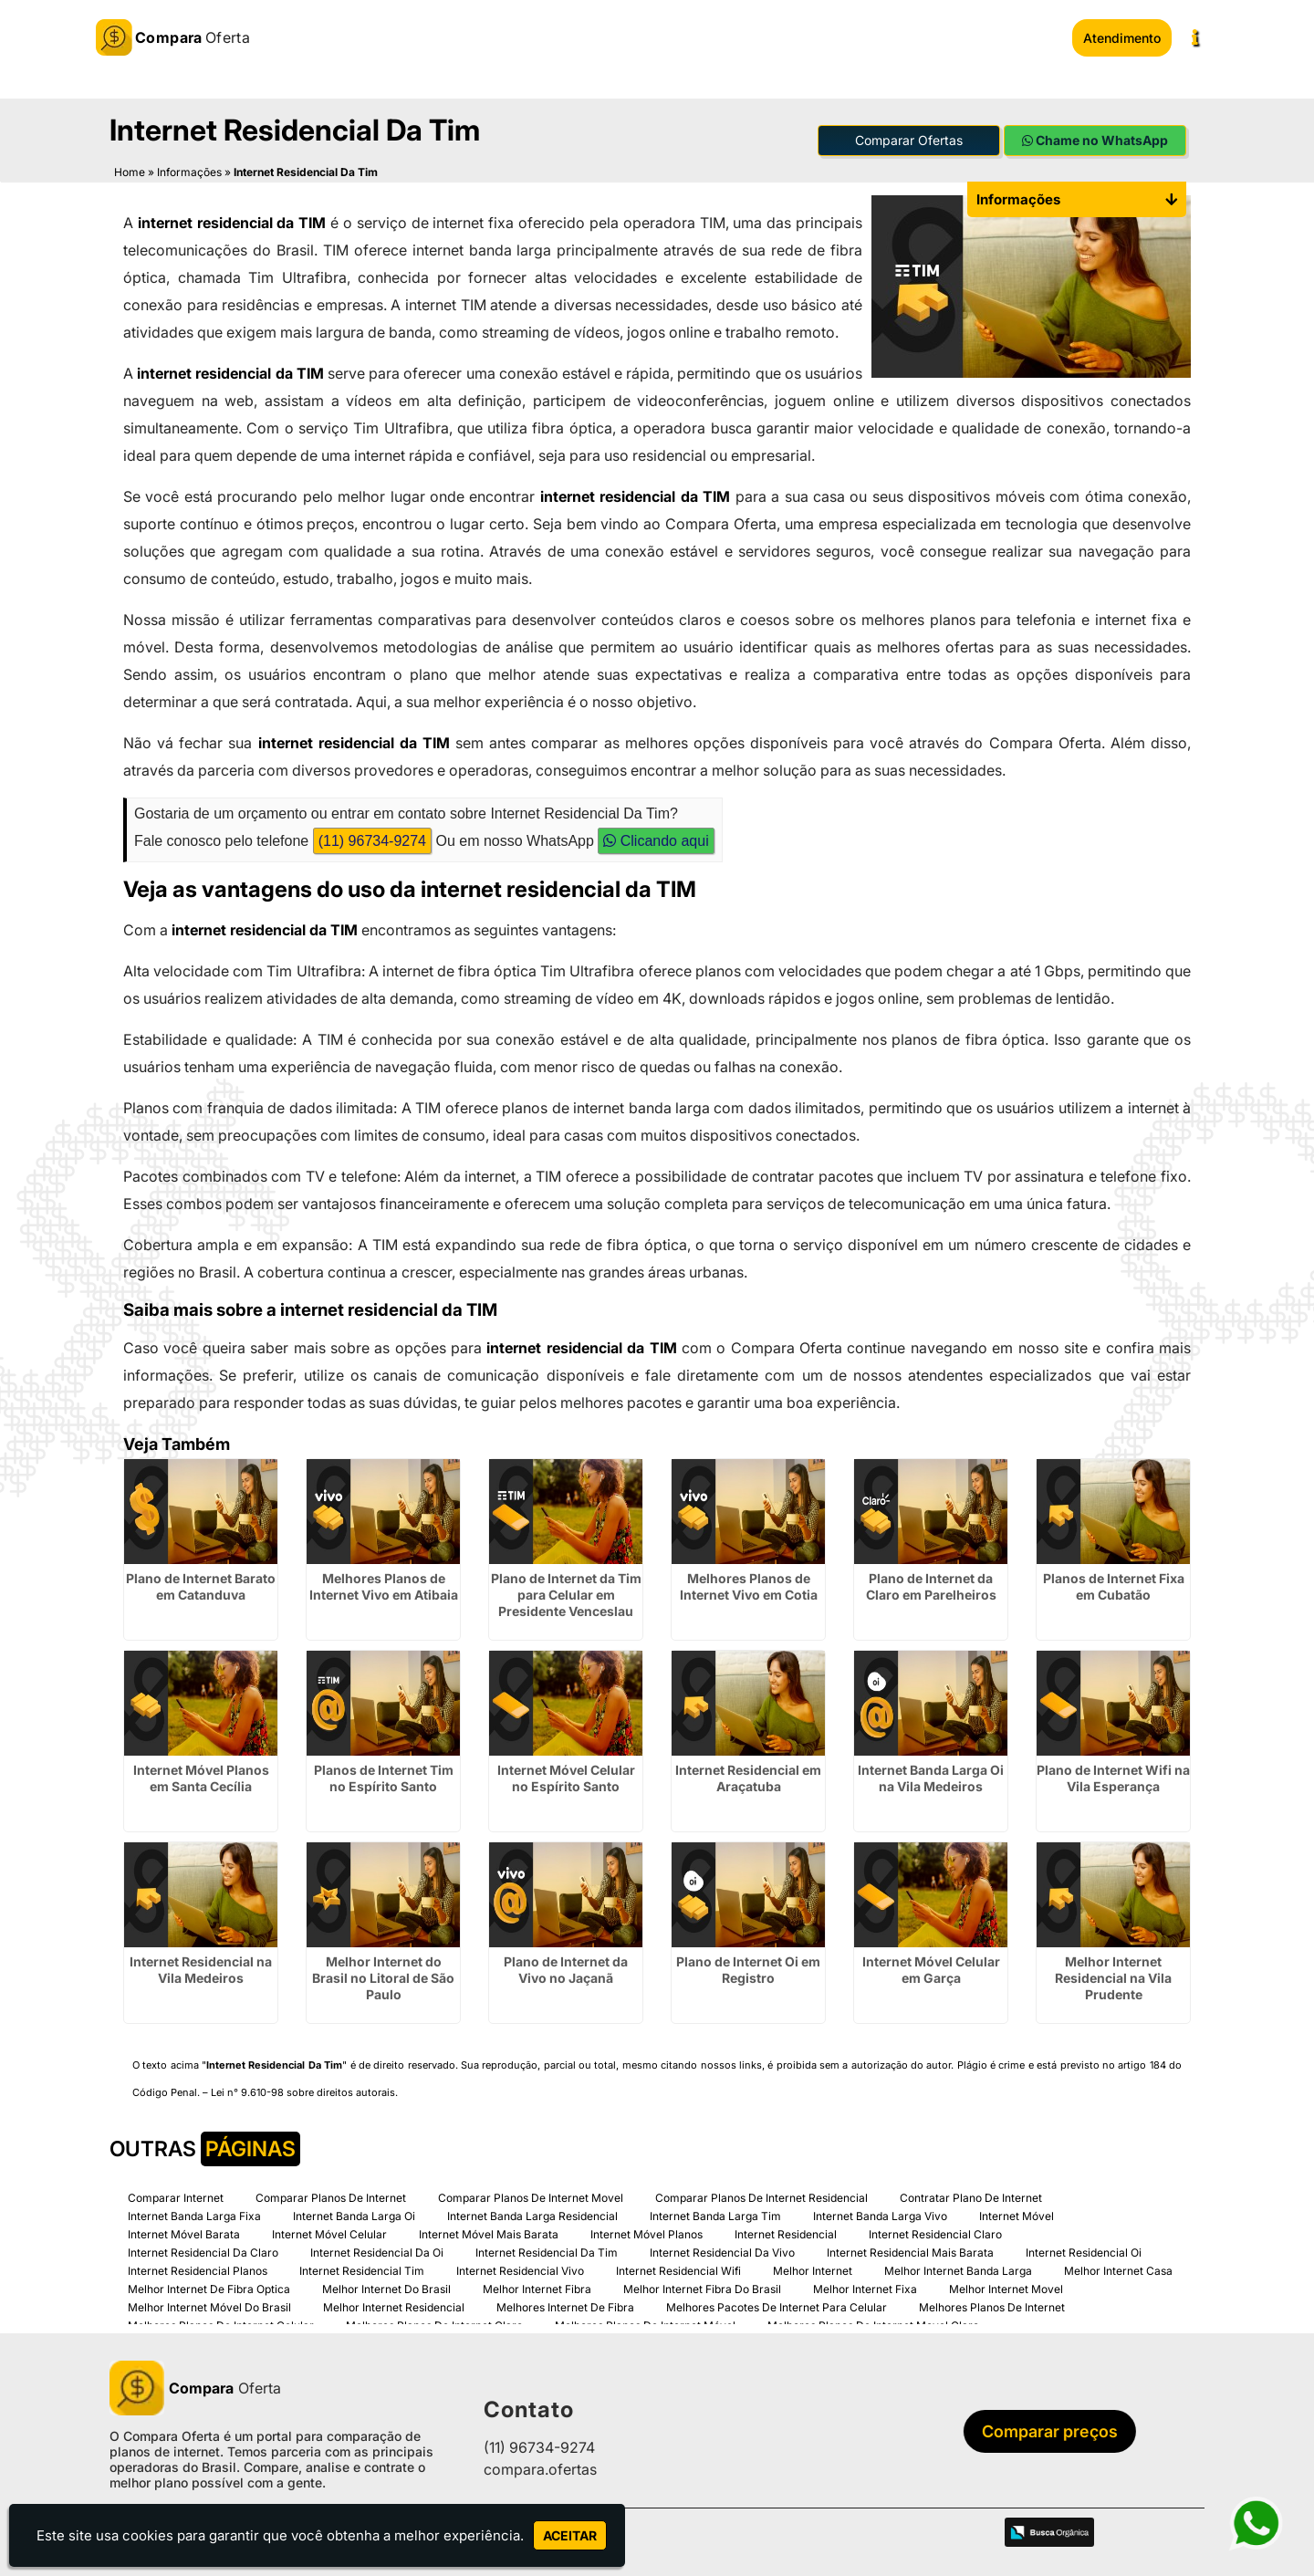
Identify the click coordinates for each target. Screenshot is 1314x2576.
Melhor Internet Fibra (537, 2282)
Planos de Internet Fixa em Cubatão (1113, 1579)
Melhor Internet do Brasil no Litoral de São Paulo (383, 1970)
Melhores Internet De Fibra (565, 2300)
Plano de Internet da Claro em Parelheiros (931, 1579)
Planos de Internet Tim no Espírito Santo (384, 1771)
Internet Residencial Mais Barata (910, 2245)
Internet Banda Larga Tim (715, 2209)
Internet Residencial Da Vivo (722, 2245)
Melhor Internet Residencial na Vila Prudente (1113, 1970)
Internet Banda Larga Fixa (194, 2209)
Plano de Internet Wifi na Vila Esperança (1113, 1771)
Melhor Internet (812, 2263)
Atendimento (1122, 38)
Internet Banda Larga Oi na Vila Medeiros (931, 1771)
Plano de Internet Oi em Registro (748, 1962)
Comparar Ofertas (909, 133)
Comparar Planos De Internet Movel (530, 2190)
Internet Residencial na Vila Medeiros (201, 1962)
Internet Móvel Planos (646, 2227)
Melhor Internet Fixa (865, 2282)
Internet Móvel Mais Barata (488, 2227)
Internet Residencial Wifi (678, 2263)
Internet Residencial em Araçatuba (748, 1771)
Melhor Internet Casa (1118, 2263)
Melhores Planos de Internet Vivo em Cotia (749, 1579)
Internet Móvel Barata (184, 2227)
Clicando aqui (655, 833)
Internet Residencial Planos (197, 2263)
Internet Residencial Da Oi (376, 2245)
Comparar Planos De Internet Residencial (761, 2190)
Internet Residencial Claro (935, 2227)
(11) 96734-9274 (372, 833)
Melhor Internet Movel (1006, 2282)
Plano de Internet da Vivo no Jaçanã (566, 1962)
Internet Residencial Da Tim (546, 2245)
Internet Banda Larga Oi (354, 2209)
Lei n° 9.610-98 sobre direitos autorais (303, 2085)
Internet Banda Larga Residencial (532, 2209)
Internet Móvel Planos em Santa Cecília (201, 1771)
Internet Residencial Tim (361, 2263)
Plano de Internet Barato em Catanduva (201, 1579)
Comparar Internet (176, 2190)
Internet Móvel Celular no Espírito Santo (566, 1771)
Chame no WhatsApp (1095, 133)
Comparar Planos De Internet (331, 2190)
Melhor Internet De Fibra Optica (209, 2282)
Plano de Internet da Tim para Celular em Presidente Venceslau (566, 1587)
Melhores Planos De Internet (992, 2300)
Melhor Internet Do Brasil (386, 2282)
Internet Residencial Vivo (520, 2263)
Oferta (195, 2380)
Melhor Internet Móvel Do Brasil (209, 2300)
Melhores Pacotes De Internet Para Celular (776, 2300)
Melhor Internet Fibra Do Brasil (702, 2282)
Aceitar (570, 2535)
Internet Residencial (786, 2227)
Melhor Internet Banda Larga (958, 2263)
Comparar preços (1035, 2425)
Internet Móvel (1016, 2209)
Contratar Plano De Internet (971, 2190)
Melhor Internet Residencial (393, 2300)
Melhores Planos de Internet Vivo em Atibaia (383, 1579)
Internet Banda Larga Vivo (880, 2209)
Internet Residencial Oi (1084, 2245)
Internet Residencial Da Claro (203, 2245)
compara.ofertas (540, 2463)
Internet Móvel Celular (329, 2227)
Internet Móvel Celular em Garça (931, 1962)
